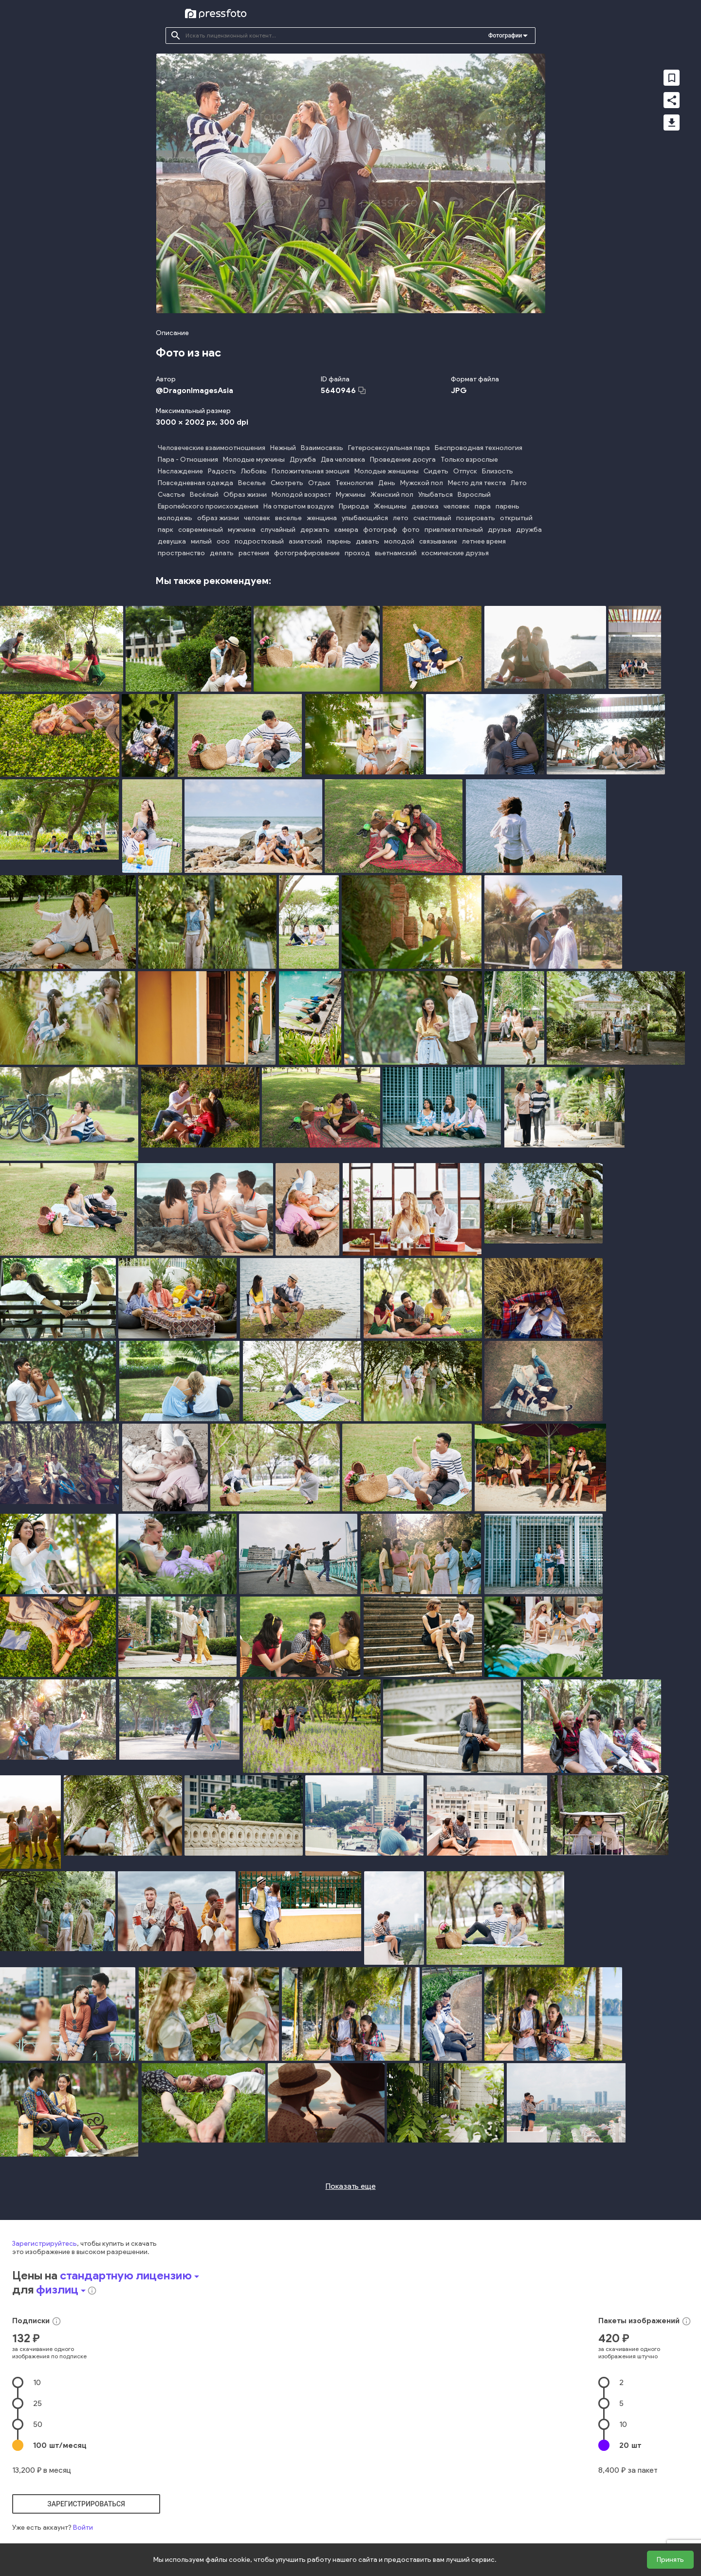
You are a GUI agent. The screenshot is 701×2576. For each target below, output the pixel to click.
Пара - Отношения (188, 459)
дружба (529, 530)
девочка (425, 506)
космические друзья (455, 553)
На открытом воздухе (298, 506)
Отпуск (465, 471)
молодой (399, 541)
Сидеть (436, 471)
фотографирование (307, 553)
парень (507, 506)
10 (37, 2382)
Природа (354, 506)
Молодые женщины (386, 471)
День (386, 483)
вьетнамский (396, 553)
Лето (519, 483)
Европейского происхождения (208, 506)
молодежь (175, 518)
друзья (499, 530)
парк (165, 530)
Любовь (254, 471)
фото (411, 530)
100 (60, 2445)
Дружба (303, 459)
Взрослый (474, 494)
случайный (277, 530)
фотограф (380, 530)
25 (37, 2403)
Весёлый (204, 494)
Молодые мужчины (254, 459)
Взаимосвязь (322, 448)
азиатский (305, 541)
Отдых (319, 483)
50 (37, 2424)
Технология (354, 483)
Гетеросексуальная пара (389, 448)
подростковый (259, 541)
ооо (223, 541)
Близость (497, 471)
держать (315, 530)
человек (456, 506)
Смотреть (287, 483)
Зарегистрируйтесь (44, 2243)
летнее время (484, 541)
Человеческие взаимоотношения (211, 448)
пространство (181, 553)
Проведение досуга (403, 459)
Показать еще (351, 2186)
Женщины (390, 506)
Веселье (252, 483)
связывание (438, 541)
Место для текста (477, 483)
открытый (516, 518)
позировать (475, 518)
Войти (83, 2527)
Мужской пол (421, 483)
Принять (670, 2560)
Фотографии (505, 35)
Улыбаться (435, 494)
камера (346, 530)
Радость (222, 471)
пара (483, 506)
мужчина (242, 530)
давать (367, 541)
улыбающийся (365, 518)
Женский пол (391, 494)
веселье (288, 518)
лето (400, 518)
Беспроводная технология (478, 448)
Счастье (171, 494)
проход (357, 553)
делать (222, 553)
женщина (322, 518)
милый (201, 541)
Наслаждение (180, 471)
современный (200, 530)
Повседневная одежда (195, 483)
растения (254, 553)
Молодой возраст (301, 494)
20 (630, 2445)
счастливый (432, 518)
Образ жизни (245, 494)
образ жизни (218, 518)
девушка (172, 541)
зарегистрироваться (86, 2504)
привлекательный (453, 530)
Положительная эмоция (311, 471)
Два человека (343, 459)
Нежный (283, 448)
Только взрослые (469, 459)
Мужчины (351, 494)
